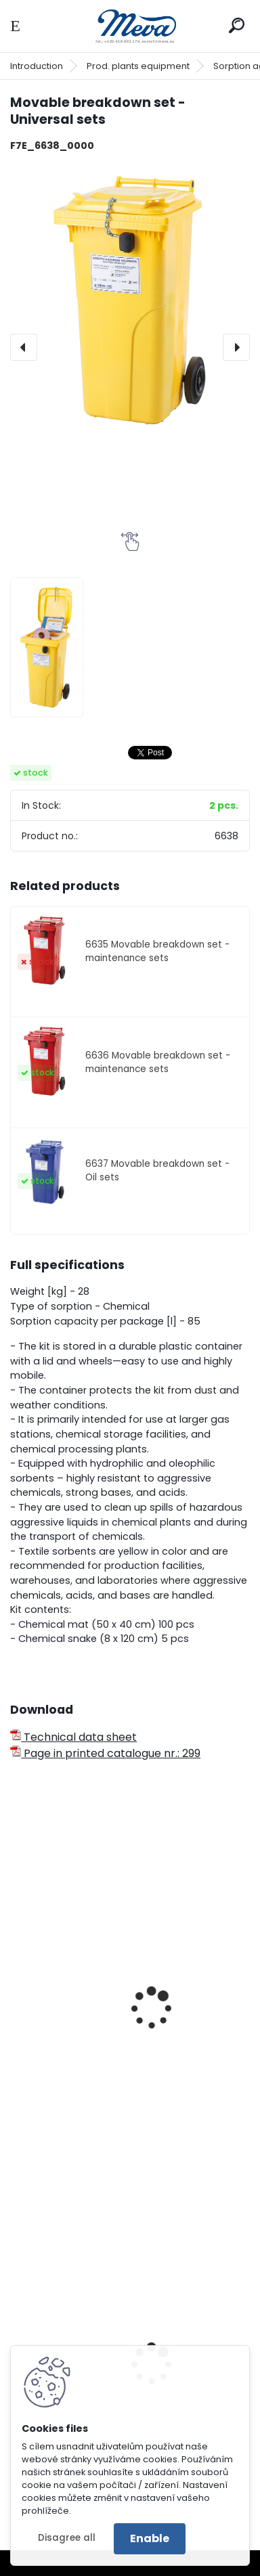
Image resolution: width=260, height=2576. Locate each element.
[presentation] (23, 347)
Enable (149, 2538)
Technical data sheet (73, 1737)
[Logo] (130, 26)
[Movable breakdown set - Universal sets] (130, 302)
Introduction (36, 66)
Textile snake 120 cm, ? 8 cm (94, 2081)
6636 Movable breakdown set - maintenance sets (157, 1062)
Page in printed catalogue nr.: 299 (105, 1753)
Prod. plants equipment (138, 66)
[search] (236, 25)
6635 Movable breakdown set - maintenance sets (157, 951)
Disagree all (66, 2537)
